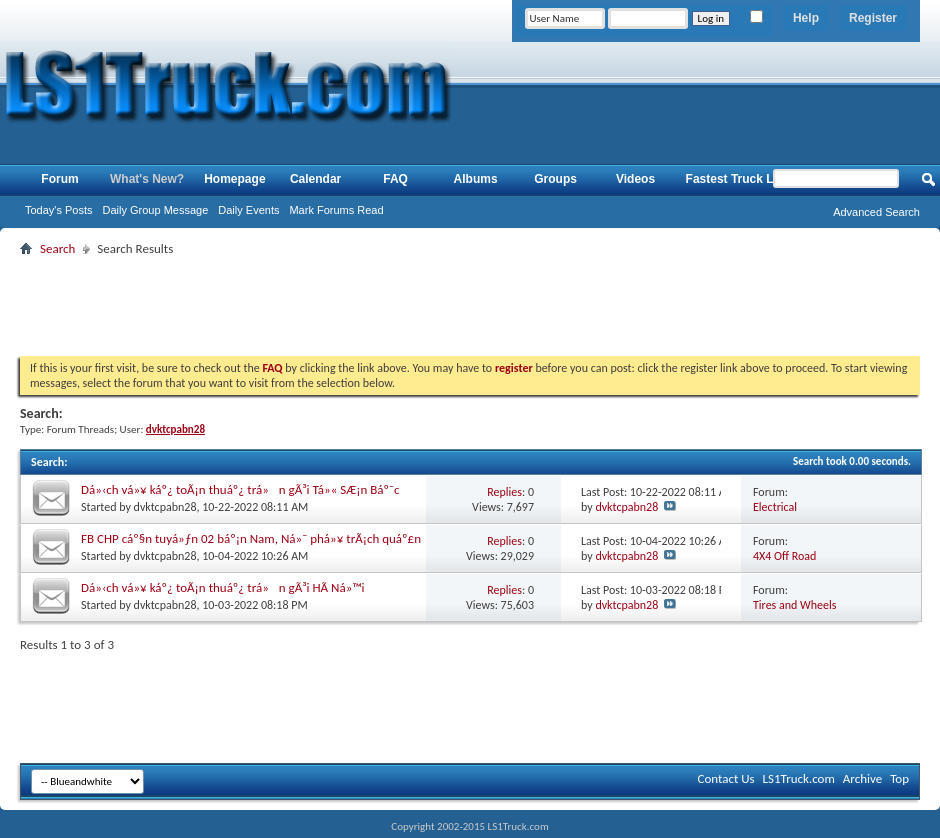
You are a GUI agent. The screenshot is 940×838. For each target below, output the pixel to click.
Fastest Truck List (737, 179)
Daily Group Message (156, 210)
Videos (635, 179)
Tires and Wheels (794, 605)
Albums (476, 179)
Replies (504, 492)
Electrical (775, 507)
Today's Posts (59, 210)
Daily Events (248, 210)
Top (899, 778)
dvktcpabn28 (165, 507)
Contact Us (725, 778)
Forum (59, 179)
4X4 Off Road (784, 556)
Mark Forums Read (336, 210)
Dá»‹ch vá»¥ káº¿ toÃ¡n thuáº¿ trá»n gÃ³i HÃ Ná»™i (223, 587)
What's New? (147, 179)
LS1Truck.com (799, 778)
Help (806, 18)
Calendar (315, 179)
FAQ (395, 179)
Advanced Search (876, 212)
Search (57, 248)
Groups (555, 179)
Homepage (234, 179)
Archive (862, 778)
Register (873, 18)
